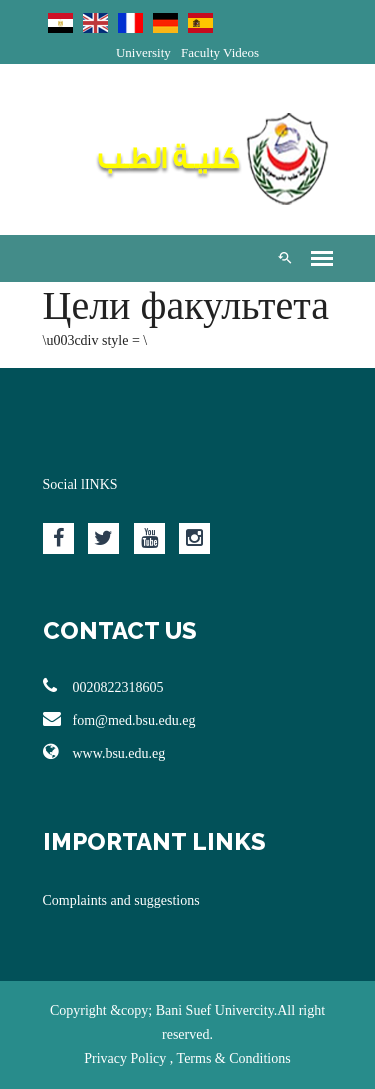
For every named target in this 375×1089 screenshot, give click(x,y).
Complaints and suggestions (121, 900)
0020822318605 (103, 686)
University (143, 52)
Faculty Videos (220, 52)
